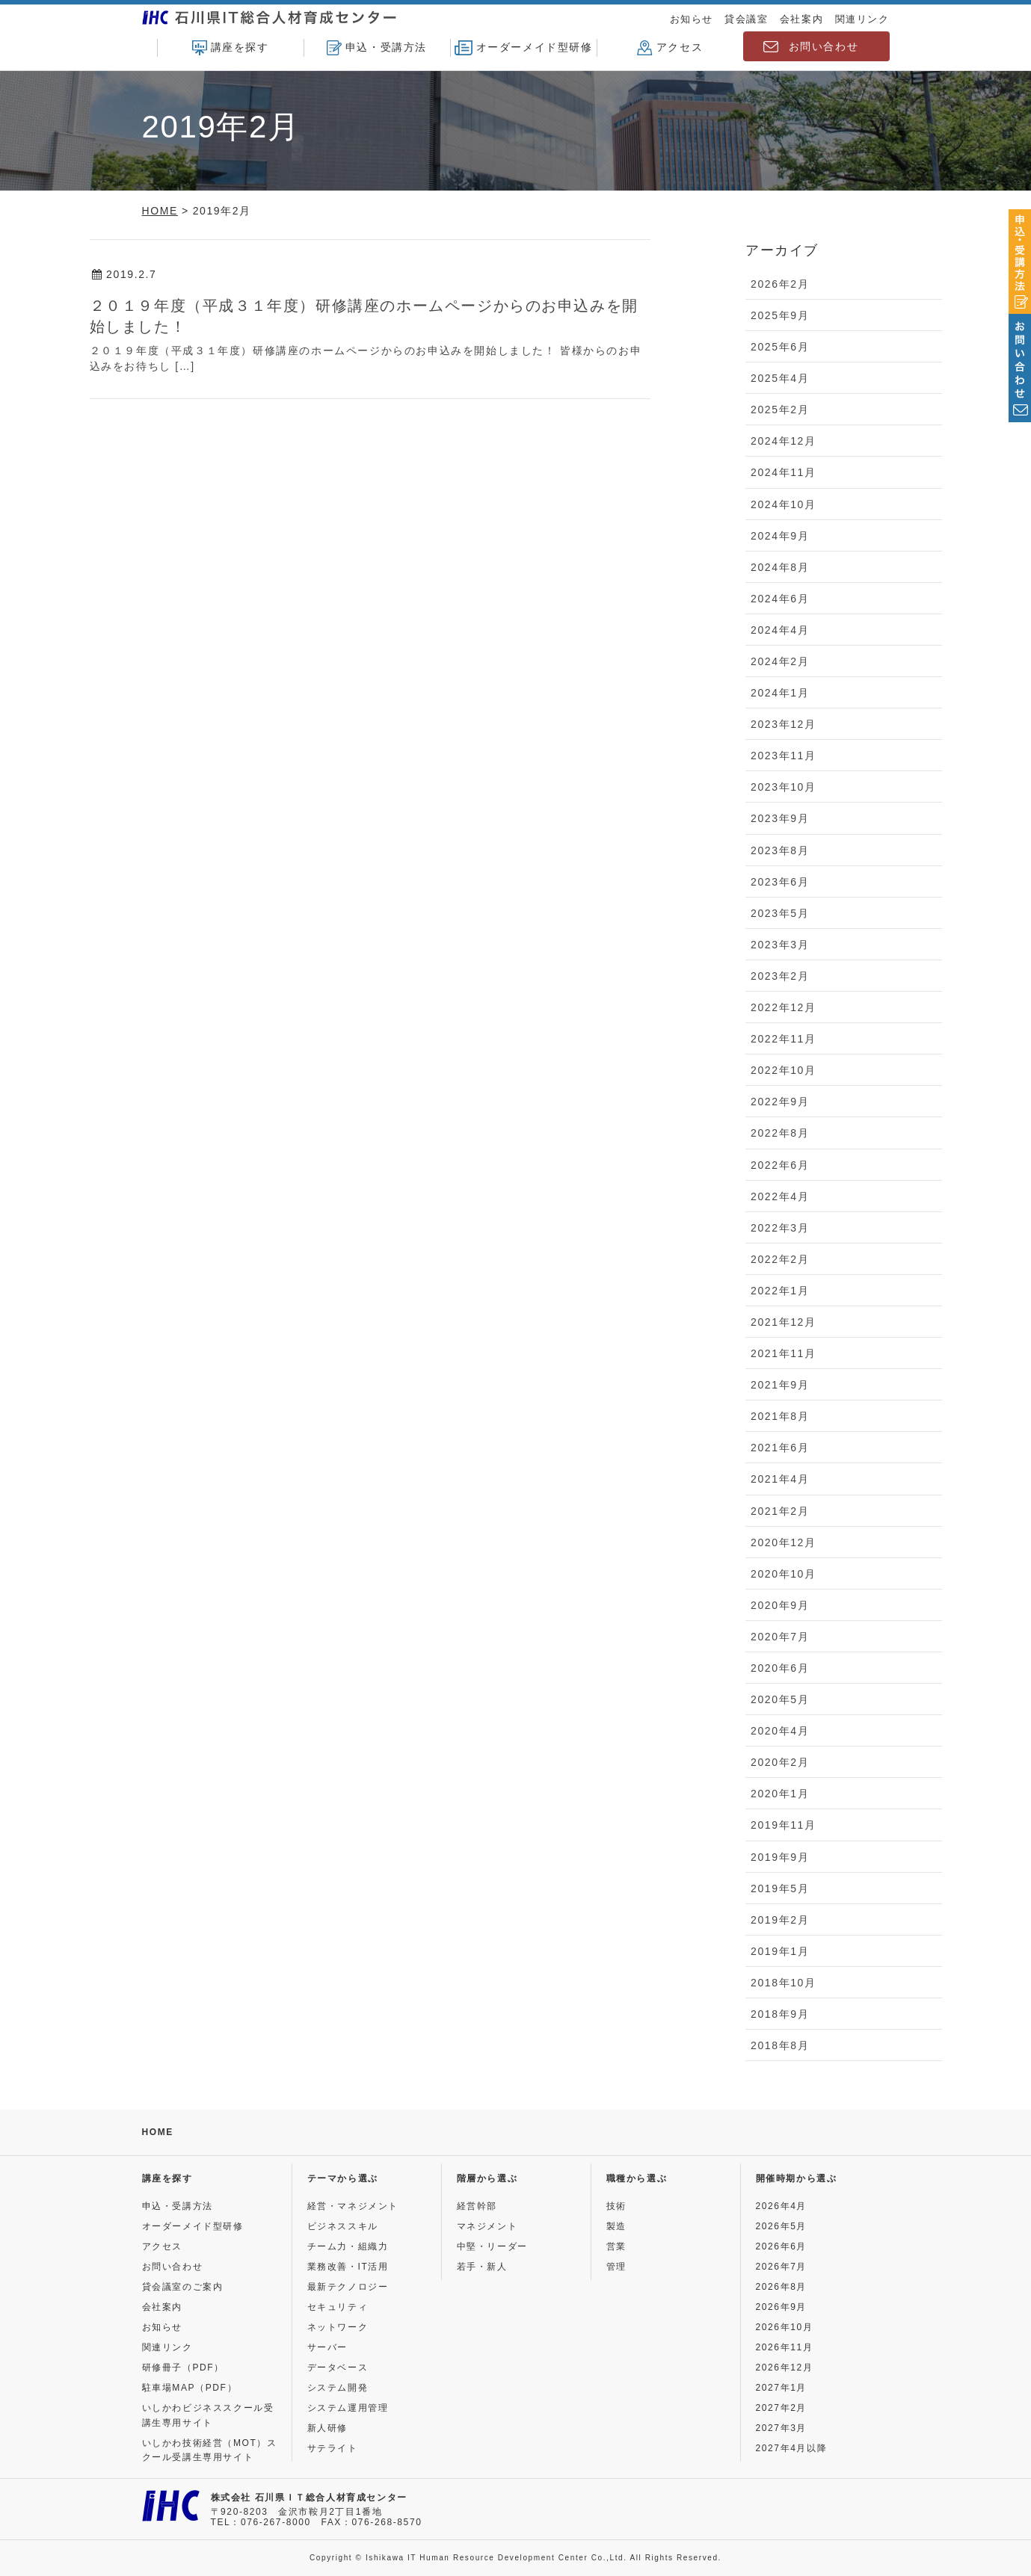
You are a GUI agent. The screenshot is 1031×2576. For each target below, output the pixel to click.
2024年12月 (783, 441)
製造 (616, 2226)
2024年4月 (780, 630)
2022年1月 (780, 1291)
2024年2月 (780, 661)
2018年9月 (780, 2014)
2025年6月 (780, 347)
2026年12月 (784, 2367)
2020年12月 (783, 1542)
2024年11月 (783, 472)
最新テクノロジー (348, 2287)
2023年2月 (780, 976)
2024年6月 (780, 599)
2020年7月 (780, 1637)
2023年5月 (780, 913)
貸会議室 (746, 19)
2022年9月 (780, 1102)
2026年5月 (781, 2226)
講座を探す (230, 47)
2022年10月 (783, 1070)
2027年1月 (781, 2387)
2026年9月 (781, 2307)
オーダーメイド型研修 (524, 47)
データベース (338, 2367)
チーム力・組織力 (348, 2246)
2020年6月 (780, 1668)
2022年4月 (780, 1196)
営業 (616, 2246)
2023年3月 (780, 945)
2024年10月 (783, 504)
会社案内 (801, 19)
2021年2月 (780, 1511)
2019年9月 (780, 1857)
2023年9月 (780, 818)
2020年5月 (780, 1699)
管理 (616, 2266)
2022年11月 (783, 1039)
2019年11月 (783, 1825)
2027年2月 (781, 2408)
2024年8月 (780, 567)
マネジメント (487, 2226)
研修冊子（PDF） (183, 2367)
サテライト (332, 2448)
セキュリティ (338, 2307)
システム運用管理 (348, 2408)
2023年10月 (783, 787)
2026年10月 (784, 2327)
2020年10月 (783, 1574)
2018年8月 (780, 2045)
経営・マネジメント (352, 2206)
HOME (157, 2132)
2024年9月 (780, 536)
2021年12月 (783, 1322)
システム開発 (338, 2387)
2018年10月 (783, 1983)
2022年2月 (780, 1259)
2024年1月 (780, 693)
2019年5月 (780, 1888)
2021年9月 (780, 1385)
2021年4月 (780, 1479)
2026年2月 (780, 284)
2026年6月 (781, 2246)
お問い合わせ (824, 46)
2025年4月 (780, 378)
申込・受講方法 (377, 47)
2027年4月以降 (792, 2448)
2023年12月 (783, 724)
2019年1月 (780, 1951)
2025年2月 (780, 410)
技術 (616, 2206)
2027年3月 (781, 2428)
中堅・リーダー (492, 2246)
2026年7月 (781, 2266)
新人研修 (327, 2428)
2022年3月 (780, 1228)
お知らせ (691, 19)
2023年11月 (783, 756)
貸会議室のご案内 (183, 2287)
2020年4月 (780, 1731)
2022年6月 (780, 1165)
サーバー (327, 2347)
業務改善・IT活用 (348, 2266)
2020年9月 (780, 1605)
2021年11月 (783, 1353)
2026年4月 (781, 2206)
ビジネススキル (342, 2226)
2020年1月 (780, 1794)
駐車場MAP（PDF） (190, 2387)
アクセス (670, 47)
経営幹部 (477, 2206)
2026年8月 (781, 2287)
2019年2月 (780, 1920)
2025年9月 (780, 315)
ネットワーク (338, 2327)
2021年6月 (780, 1448)
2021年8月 (780, 1416)
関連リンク (862, 19)
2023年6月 (780, 882)
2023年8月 (780, 850)
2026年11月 (784, 2347)
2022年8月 (780, 1133)
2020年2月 (780, 1762)
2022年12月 (783, 1007)
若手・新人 (482, 2266)
